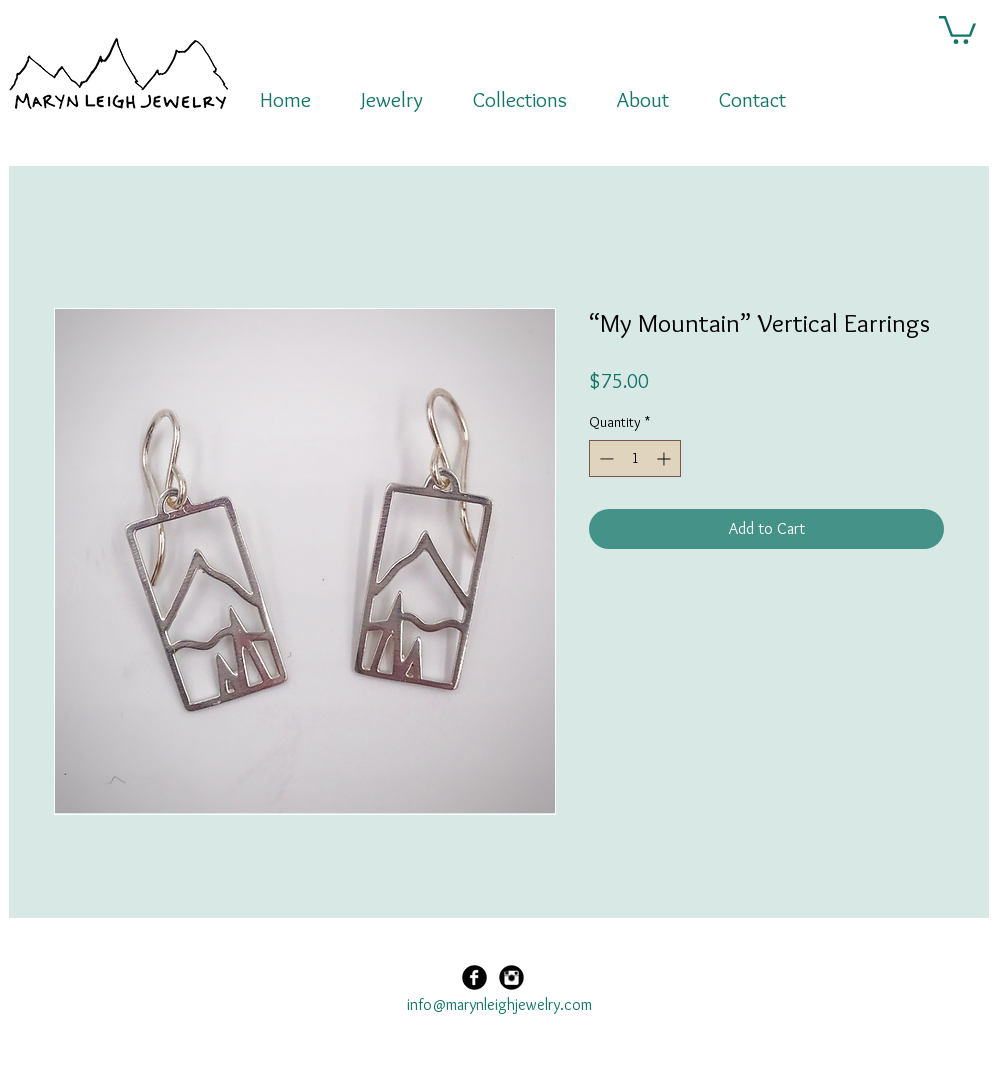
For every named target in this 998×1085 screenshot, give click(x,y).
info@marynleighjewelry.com (499, 1004)
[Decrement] (604, 458)
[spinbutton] (635, 458)
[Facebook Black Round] (474, 977)
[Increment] (665, 458)
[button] (957, 28)
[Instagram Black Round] (511, 977)
